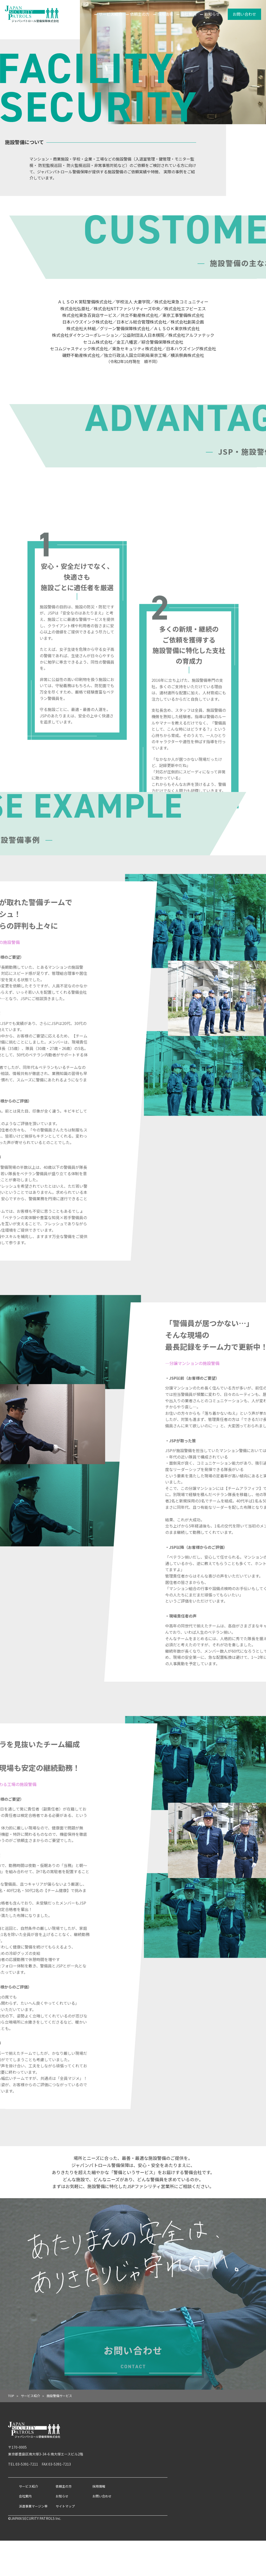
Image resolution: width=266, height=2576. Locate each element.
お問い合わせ (244, 14)
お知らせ (212, 14)
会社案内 (188, 14)
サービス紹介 (110, 14)
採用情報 (165, 14)
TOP (11, 2395)
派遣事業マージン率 (33, 2506)
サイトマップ (65, 2506)
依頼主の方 (140, 14)
